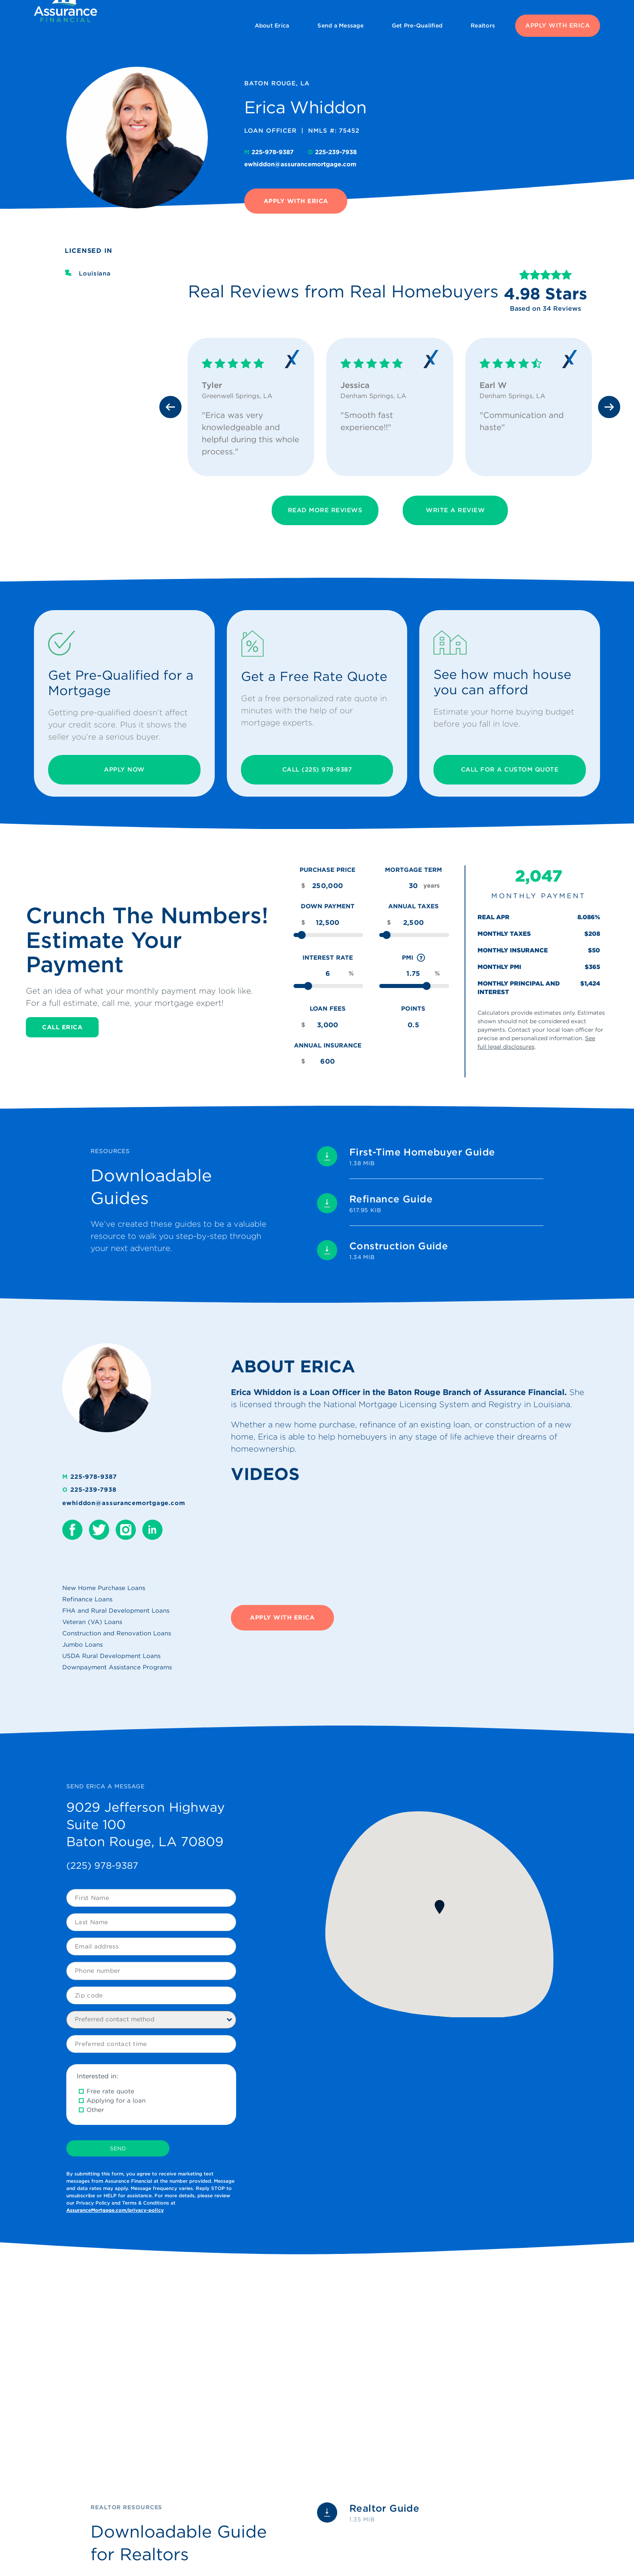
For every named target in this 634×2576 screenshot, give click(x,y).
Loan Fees (328, 1008)
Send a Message (340, 25)
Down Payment (328, 906)
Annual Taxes (413, 906)
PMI (414, 958)
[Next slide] (609, 407)
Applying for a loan (116, 2100)
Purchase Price (327, 870)
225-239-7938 (332, 152)
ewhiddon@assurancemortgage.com (300, 164)
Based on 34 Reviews (545, 308)
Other (95, 2110)
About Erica (272, 25)
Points (413, 1008)
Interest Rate (327, 957)
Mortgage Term (413, 870)
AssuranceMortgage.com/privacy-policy (115, 2210)
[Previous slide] (170, 407)
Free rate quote (110, 2091)
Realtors (483, 25)
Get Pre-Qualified (417, 25)
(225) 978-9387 (102, 1865)
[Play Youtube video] (171, 2368)
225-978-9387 (270, 152)
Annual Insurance (327, 1045)
